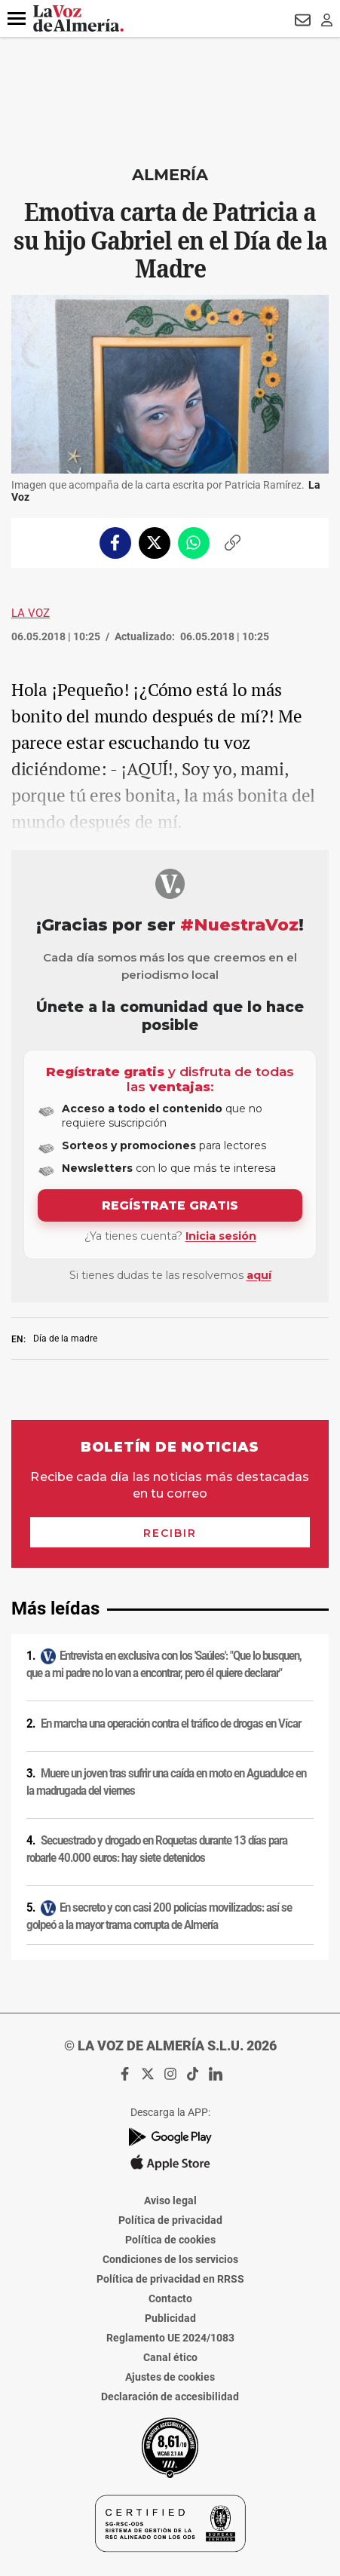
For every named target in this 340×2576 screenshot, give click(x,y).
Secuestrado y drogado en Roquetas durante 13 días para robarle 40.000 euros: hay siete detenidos (156, 1849)
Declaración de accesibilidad (170, 2396)
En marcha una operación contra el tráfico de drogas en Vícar (171, 1723)
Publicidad (170, 2318)
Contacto (170, 2298)
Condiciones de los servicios (170, 2259)
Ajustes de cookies (170, 2377)
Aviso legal (170, 2200)
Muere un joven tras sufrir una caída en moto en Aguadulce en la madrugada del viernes (166, 1782)
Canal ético (170, 2357)
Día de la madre (65, 1338)
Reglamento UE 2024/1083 (170, 2338)
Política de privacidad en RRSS (170, 2279)
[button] (17, 19)
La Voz (30, 613)
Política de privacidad (170, 2220)
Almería (170, 174)
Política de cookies (170, 2240)
